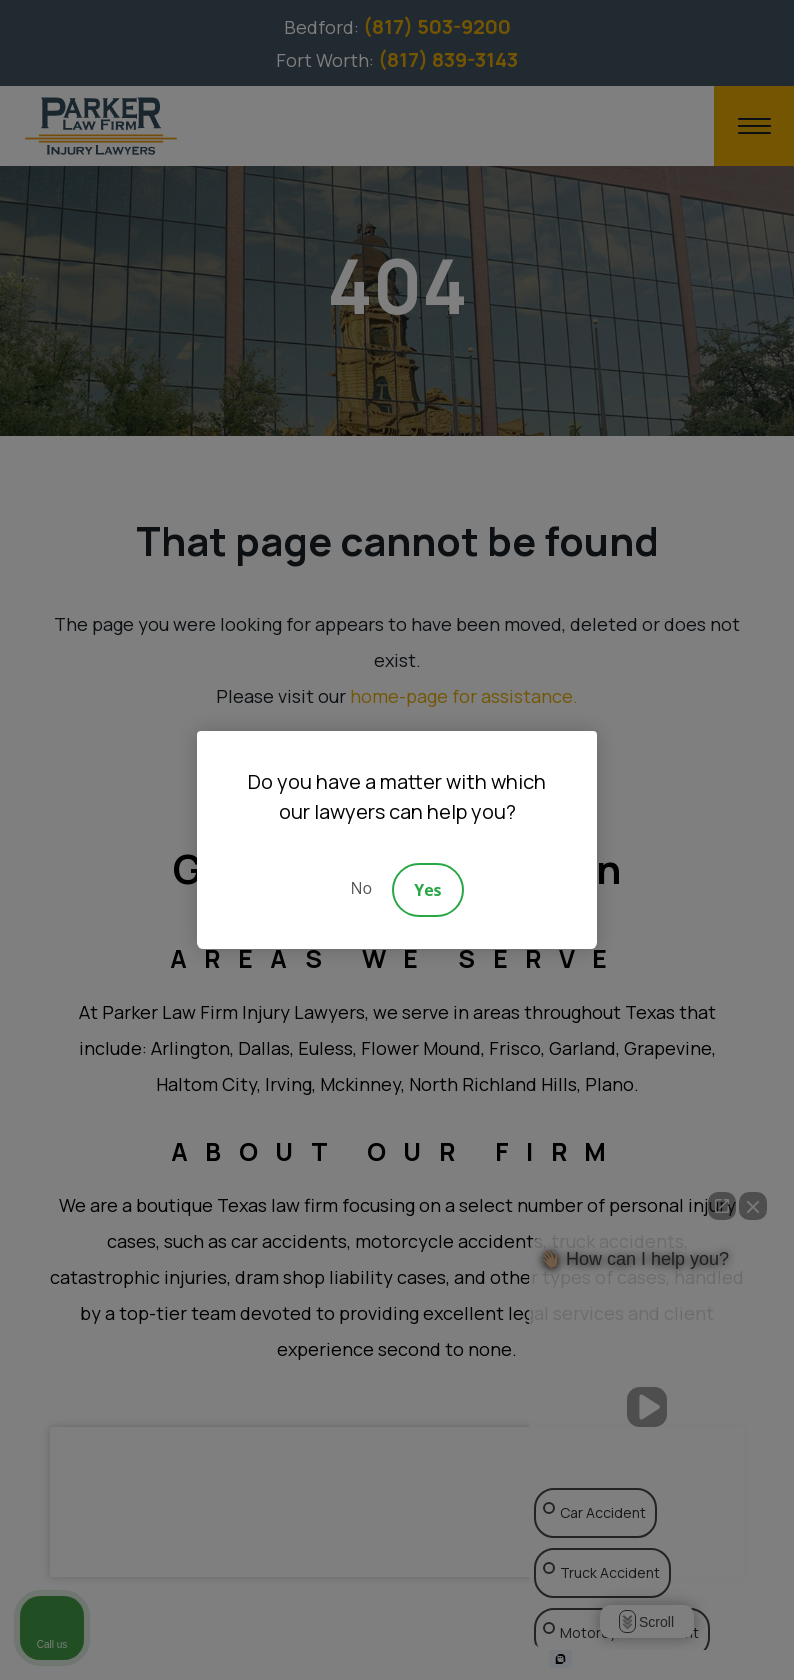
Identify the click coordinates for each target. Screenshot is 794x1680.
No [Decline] (361, 888)
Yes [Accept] (427, 890)
